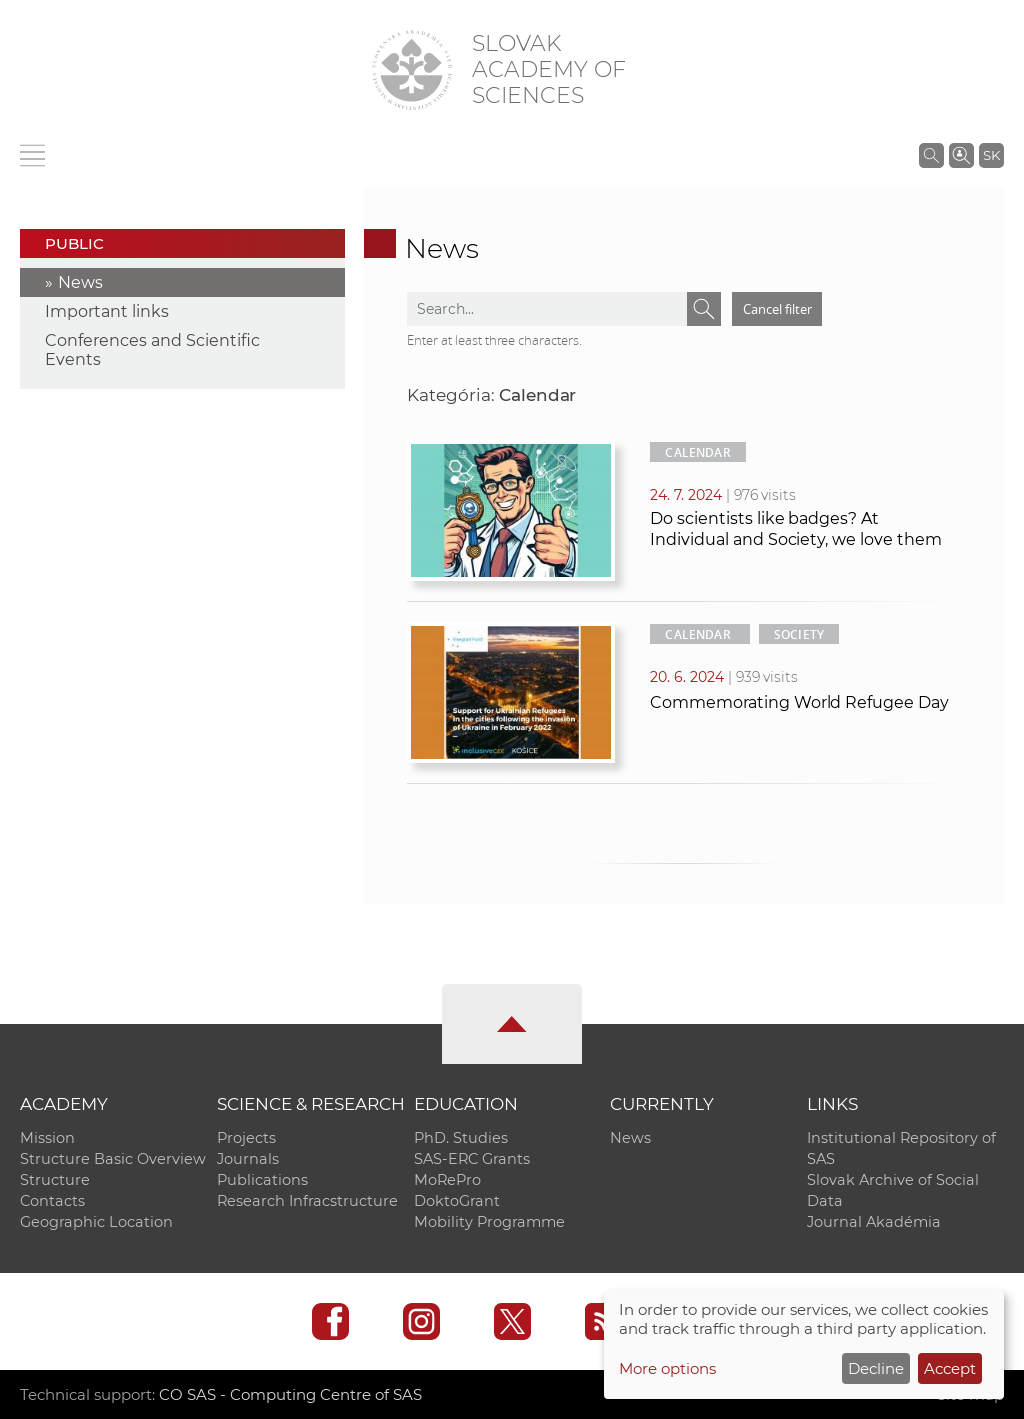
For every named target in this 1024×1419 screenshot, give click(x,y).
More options (667, 1368)
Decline (876, 1368)
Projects (246, 1138)
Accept (950, 1368)
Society (799, 634)
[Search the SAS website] (931, 155)
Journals (248, 1159)
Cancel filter (777, 309)
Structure (55, 1180)
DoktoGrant (457, 1201)
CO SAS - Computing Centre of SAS (290, 1394)
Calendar (697, 452)
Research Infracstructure (307, 1201)
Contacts (52, 1201)
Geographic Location (96, 1222)
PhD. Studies (461, 1138)
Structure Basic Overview (113, 1159)
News (80, 282)
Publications (262, 1180)
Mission (47, 1138)
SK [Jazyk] (991, 155)
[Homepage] (412, 70)
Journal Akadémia (874, 1222)
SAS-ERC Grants (472, 1159)
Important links (107, 311)
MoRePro (447, 1180)
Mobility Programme (489, 1222)
